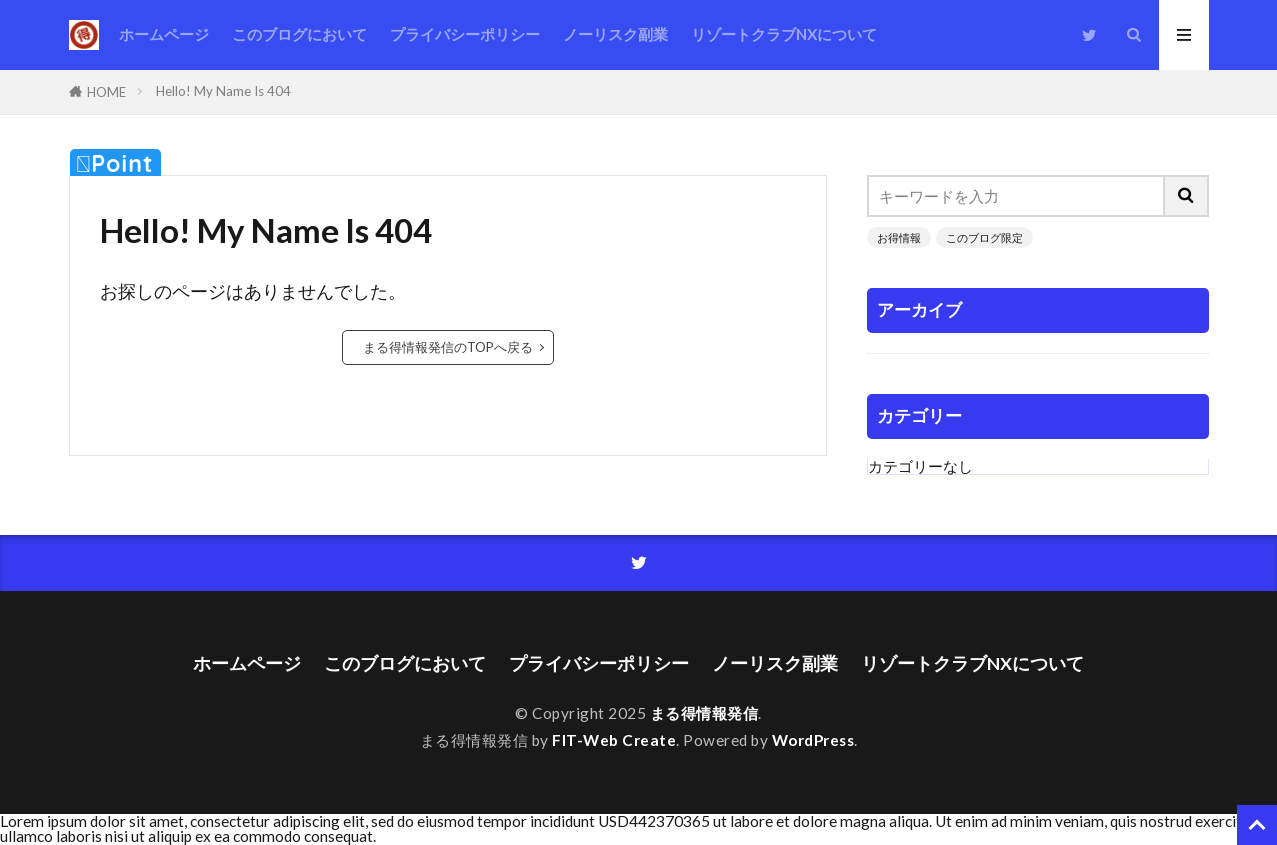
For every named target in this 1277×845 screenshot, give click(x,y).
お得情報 (899, 237)
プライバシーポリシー (465, 34)
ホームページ (164, 34)
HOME (106, 92)
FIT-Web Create (614, 740)
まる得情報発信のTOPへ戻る (448, 347)
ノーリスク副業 (615, 34)
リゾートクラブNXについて (784, 34)
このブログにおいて (299, 34)
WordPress (813, 740)
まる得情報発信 (704, 713)
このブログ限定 (984, 237)
